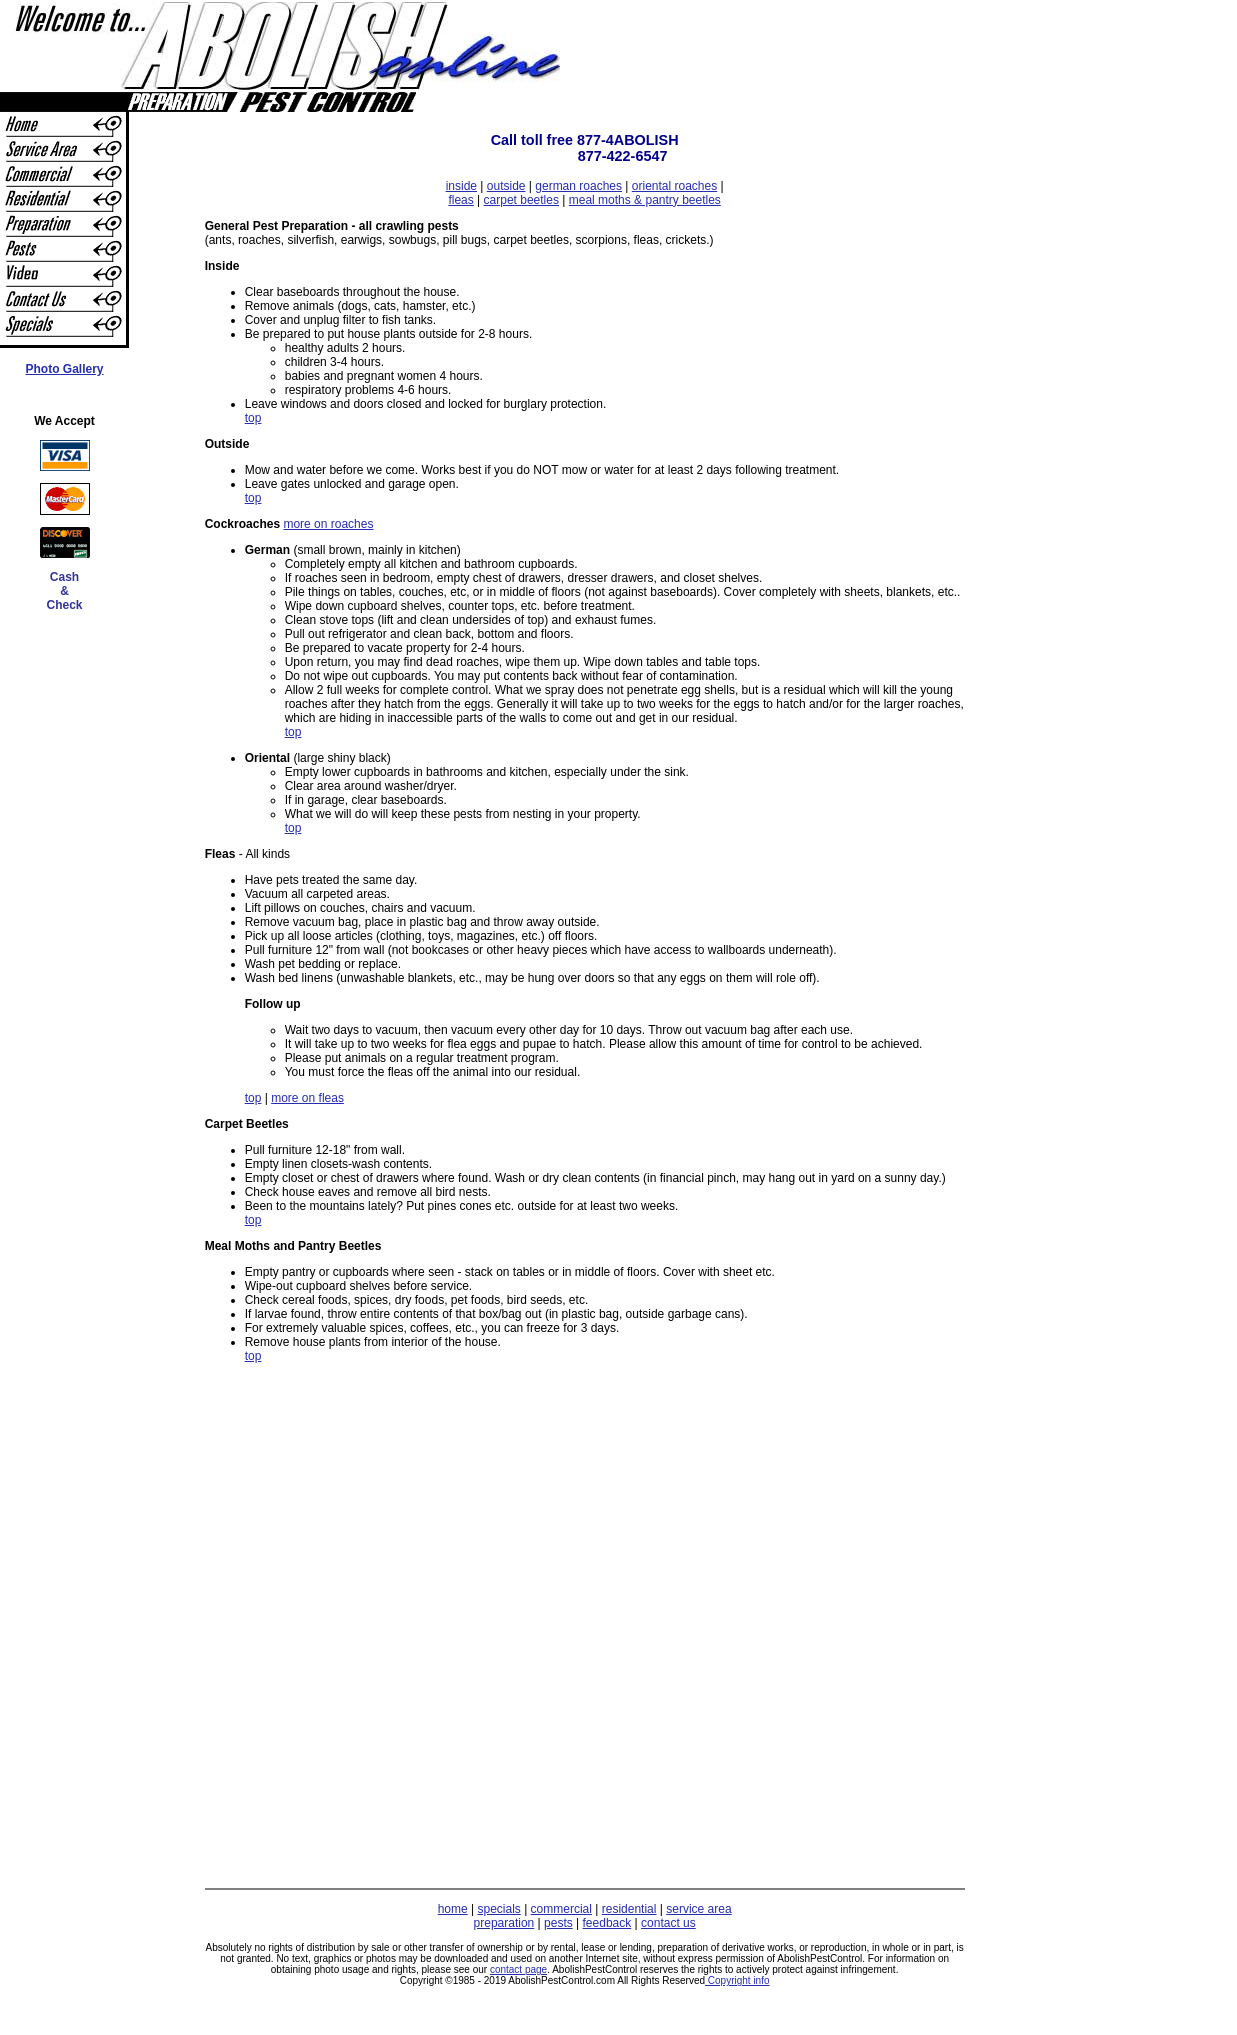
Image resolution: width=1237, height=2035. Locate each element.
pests (558, 1923)
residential (629, 1909)
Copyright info (737, 1980)
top (253, 418)
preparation (504, 1923)
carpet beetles (521, 200)
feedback (607, 1923)
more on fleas (307, 1098)
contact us (668, 1923)
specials (498, 1909)
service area (698, 1909)
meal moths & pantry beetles (645, 200)
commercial (561, 1909)
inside (461, 186)
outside (506, 186)
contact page (518, 1969)
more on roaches (328, 524)
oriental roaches (674, 186)
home (453, 1909)
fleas (460, 200)
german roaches (578, 186)
